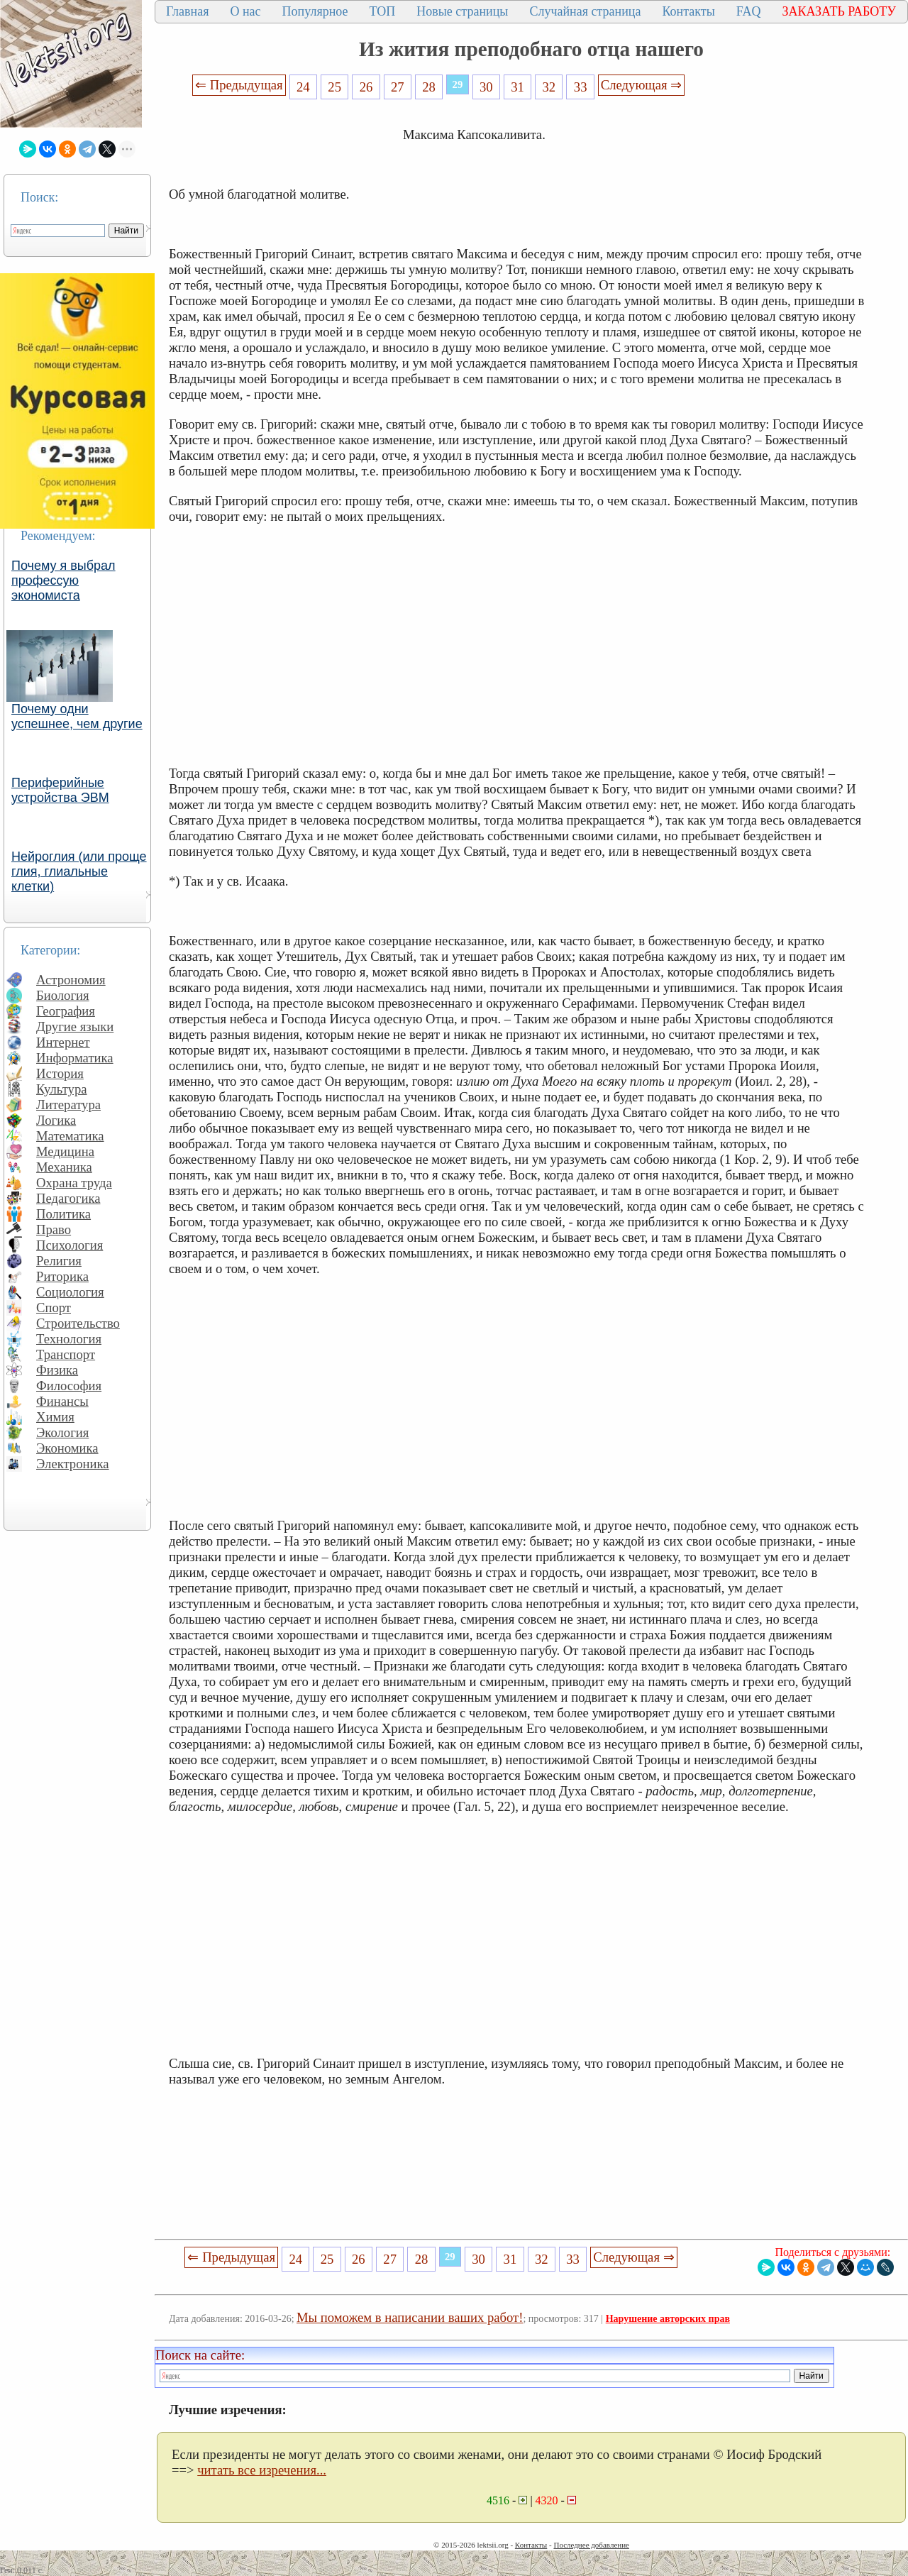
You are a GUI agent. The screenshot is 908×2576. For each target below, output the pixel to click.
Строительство (78, 1323)
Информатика (75, 1057)
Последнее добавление (591, 2545)
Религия (59, 1260)
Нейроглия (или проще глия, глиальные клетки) (79, 871)
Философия (68, 1385)
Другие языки (75, 1026)
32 (549, 86)
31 (517, 86)
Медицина (65, 1151)
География (65, 1010)
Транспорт (65, 1354)
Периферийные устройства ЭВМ (60, 790)
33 (580, 86)
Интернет (63, 1042)
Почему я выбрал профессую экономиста (63, 580)
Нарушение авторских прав (668, 2318)
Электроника (72, 1463)
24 (303, 86)
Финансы (62, 1401)
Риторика (62, 1276)
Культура (61, 1088)
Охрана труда (74, 1182)
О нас (245, 11)
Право (53, 1229)
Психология (69, 1245)
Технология (68, 1338)
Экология (62, 1432)
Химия (55, 1416)
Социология (70, 1291)
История (60, 1073)
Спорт (53, 1307)
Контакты (688, 11)
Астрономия (71, 979)
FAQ (748, 11)
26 (366, 86)
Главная (187, 11)
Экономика (67, 1448)
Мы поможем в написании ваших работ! (410, 2317)
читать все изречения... (261, 2469)
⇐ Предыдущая (239, 84)
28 (429, 86)
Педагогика (68, 1198)
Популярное (315, 11)
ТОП (383, 11)
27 (397, 86)
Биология (62, 995)
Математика (70, 1135)
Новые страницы (462, 11)
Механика (64, 1167)
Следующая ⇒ (641, 84)
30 (486, 86)
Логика (56, 1120)
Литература (68, 1104)
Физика (57, 1370)
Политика (63, 1213)
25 (334, 86)
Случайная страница (585, 11)
